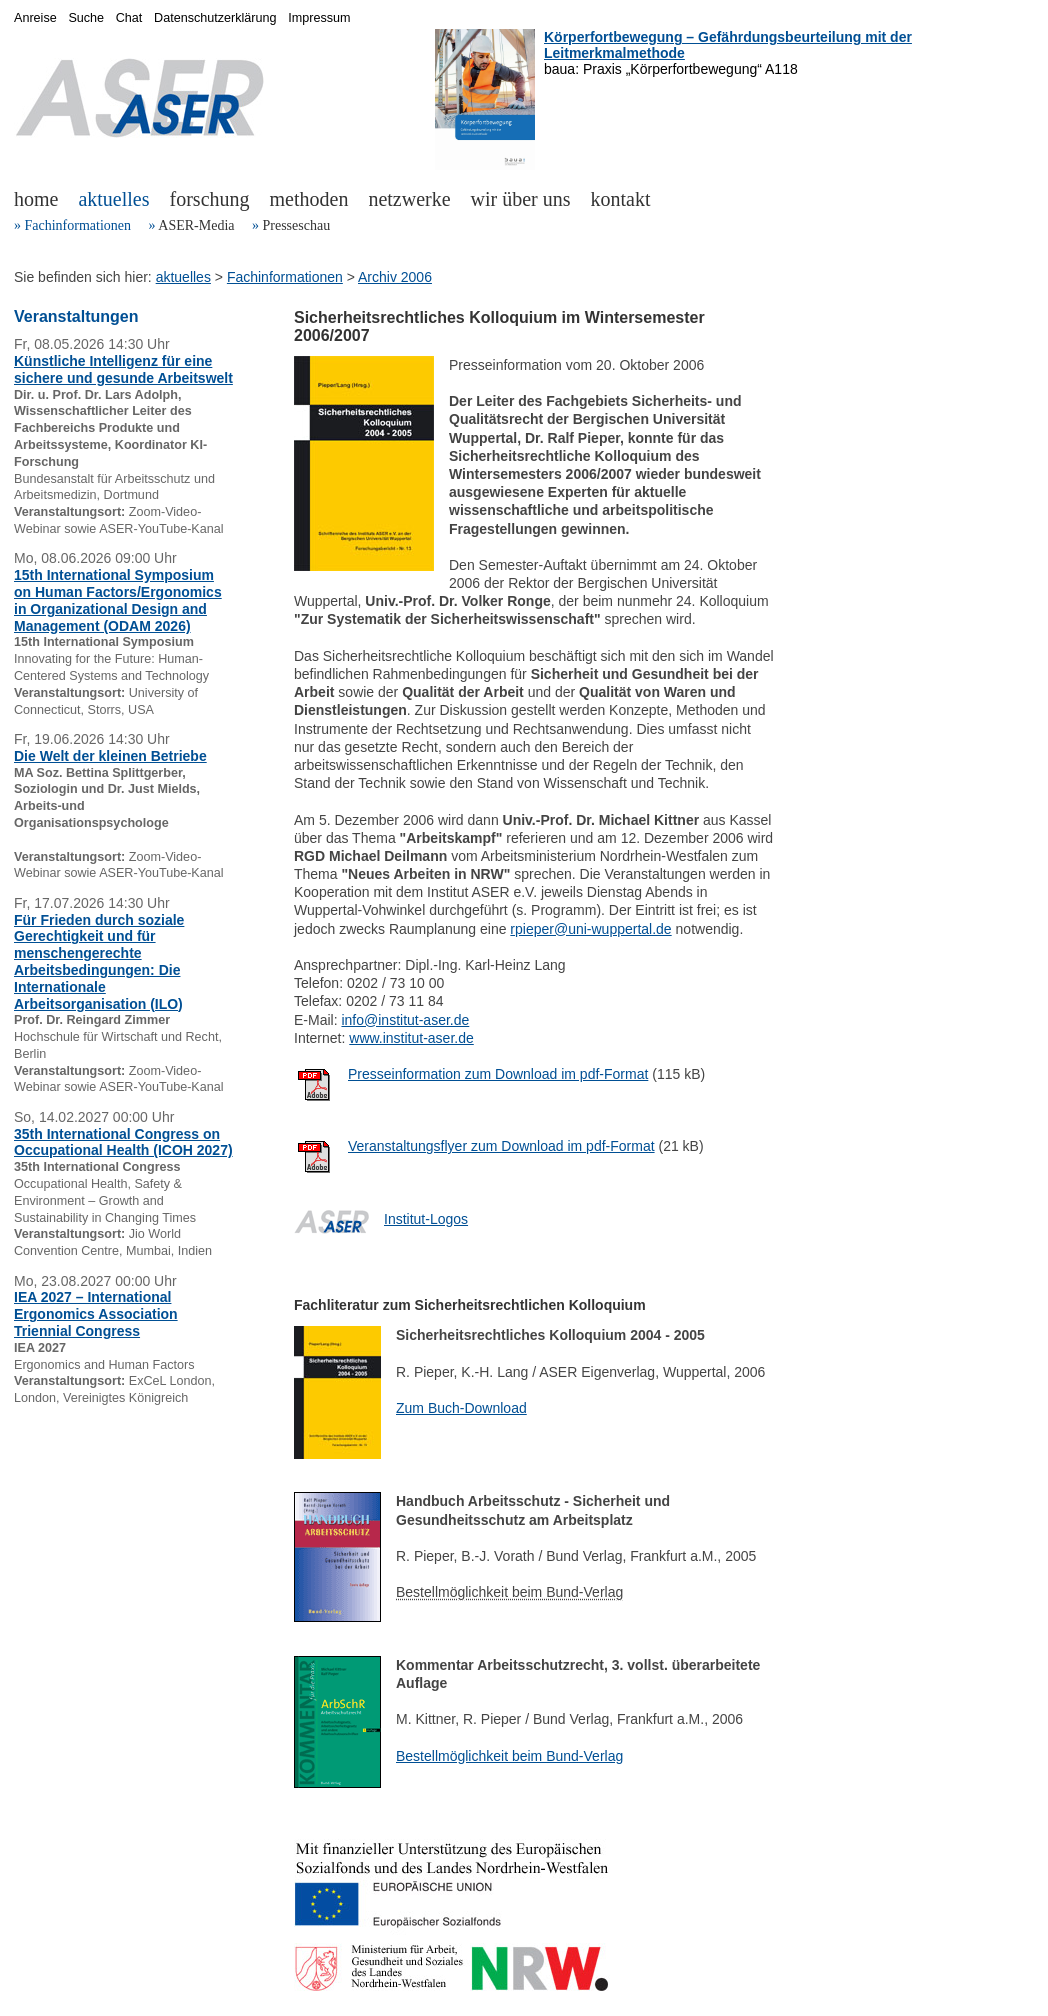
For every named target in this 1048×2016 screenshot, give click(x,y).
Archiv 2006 (395, 277)
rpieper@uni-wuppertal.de (590, 929)
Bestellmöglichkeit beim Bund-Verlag (509, 1756)
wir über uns (521, 199)
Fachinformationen (78, 225)
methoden (309, 199)
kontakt (621, 199)
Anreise (35, 18)
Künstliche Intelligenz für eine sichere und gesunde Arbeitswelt (123, 369)
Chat (129, 18)
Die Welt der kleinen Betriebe (110, 756)
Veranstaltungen (76, 316)
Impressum (319, 18)
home (36, 199)
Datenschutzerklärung (215, 18)
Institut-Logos (426, 1219)
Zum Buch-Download (461, 1408)
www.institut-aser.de (411, 1038)
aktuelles (113, 199)
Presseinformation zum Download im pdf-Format (498, 1074)
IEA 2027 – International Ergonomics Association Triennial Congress (96, 1314)
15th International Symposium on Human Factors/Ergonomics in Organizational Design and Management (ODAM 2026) (118, 600)
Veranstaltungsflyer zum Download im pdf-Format (501, 1146)
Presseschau (296, 225)
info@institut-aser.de (405, 1020)
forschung (210, 199)
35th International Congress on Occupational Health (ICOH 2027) (123, 1142)
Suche (86, 18)
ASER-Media (196, 225)
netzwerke (409, 199)
